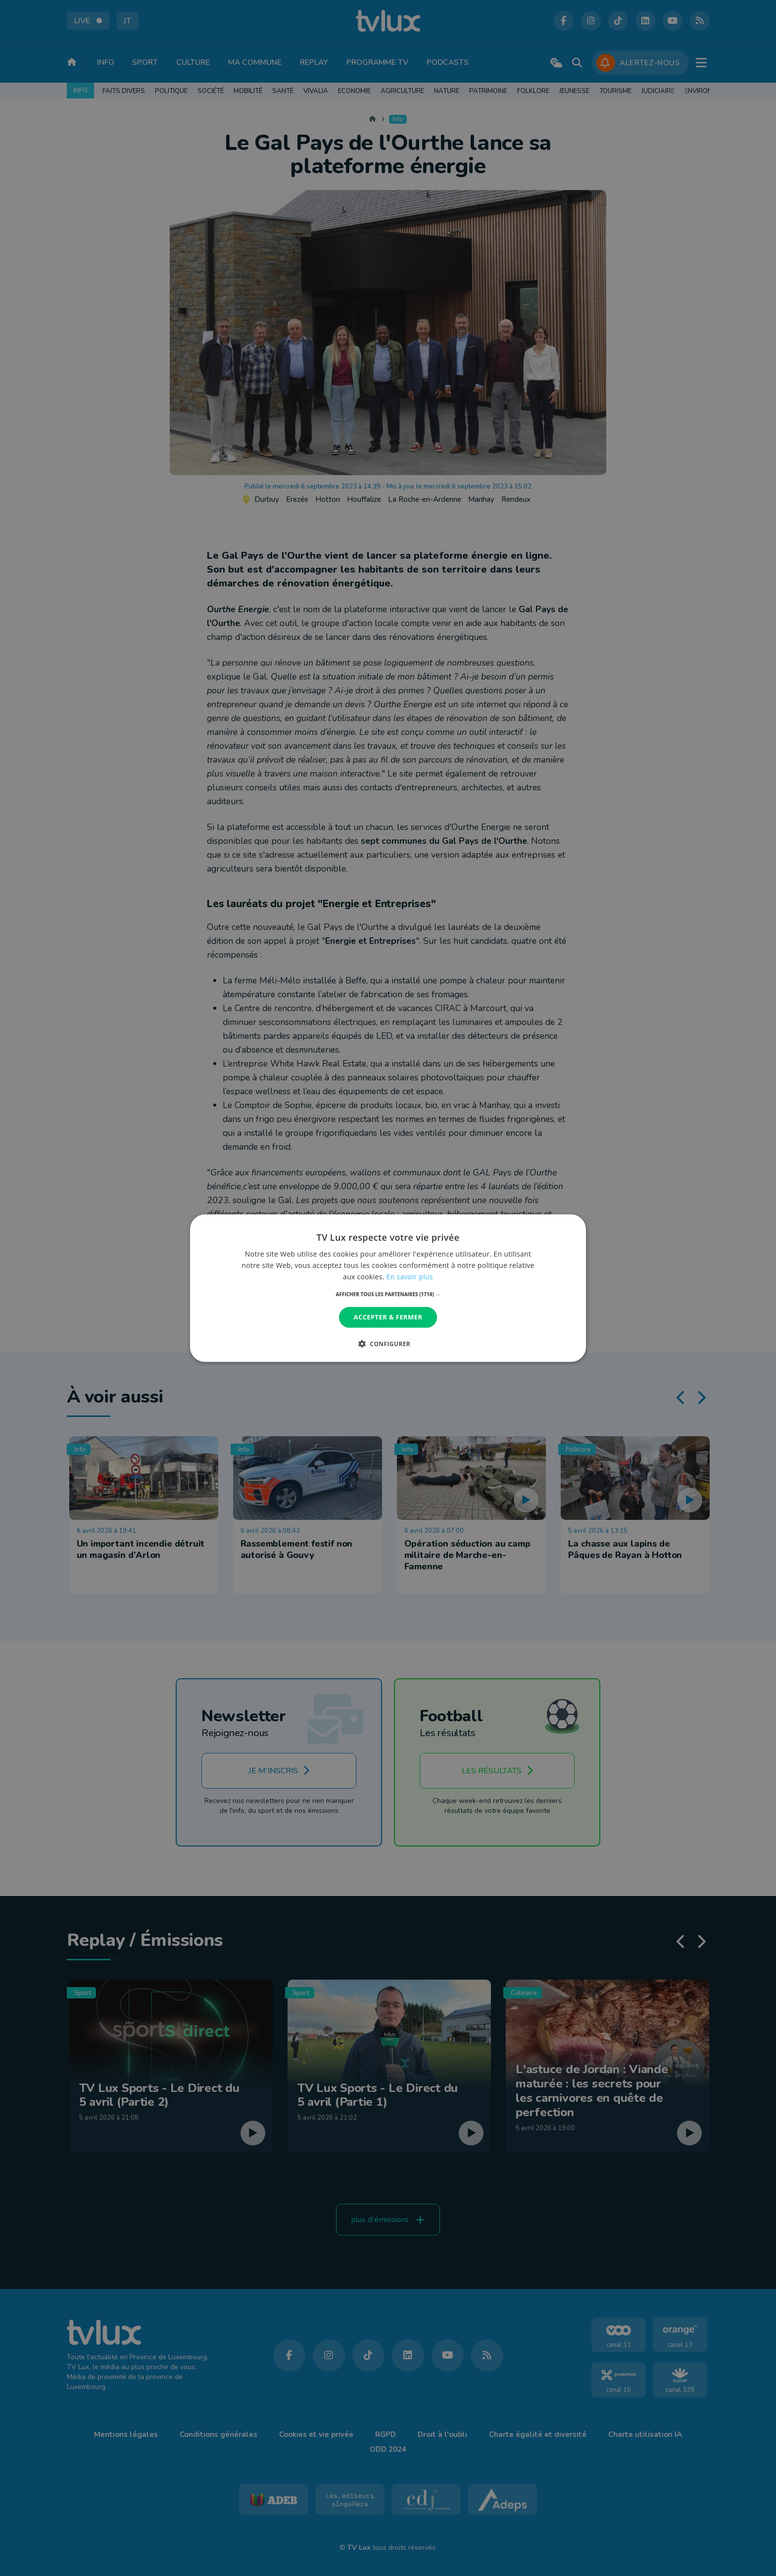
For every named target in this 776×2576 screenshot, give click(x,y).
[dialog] (388, 1287)
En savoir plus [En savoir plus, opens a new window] (410, 1276)
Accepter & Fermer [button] (388, 1316)
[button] (388, 1294)
